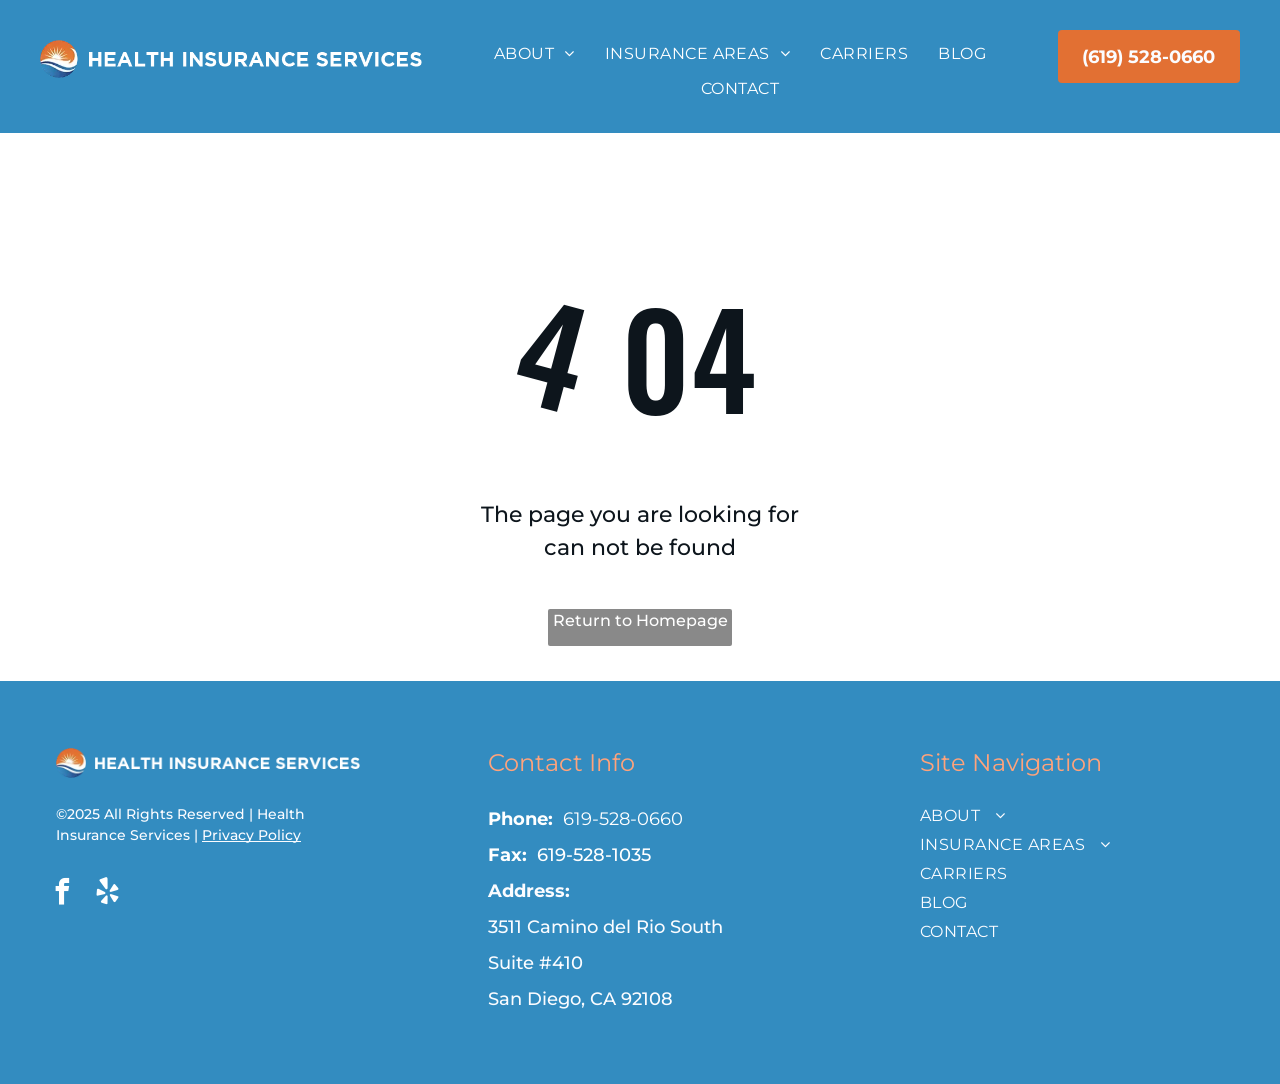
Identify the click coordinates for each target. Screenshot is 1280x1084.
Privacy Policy (251, 835)
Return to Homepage (640, 620)
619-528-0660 (623, 819)
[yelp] (107, 894)
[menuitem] (534, 54)
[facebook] (62, 894)
